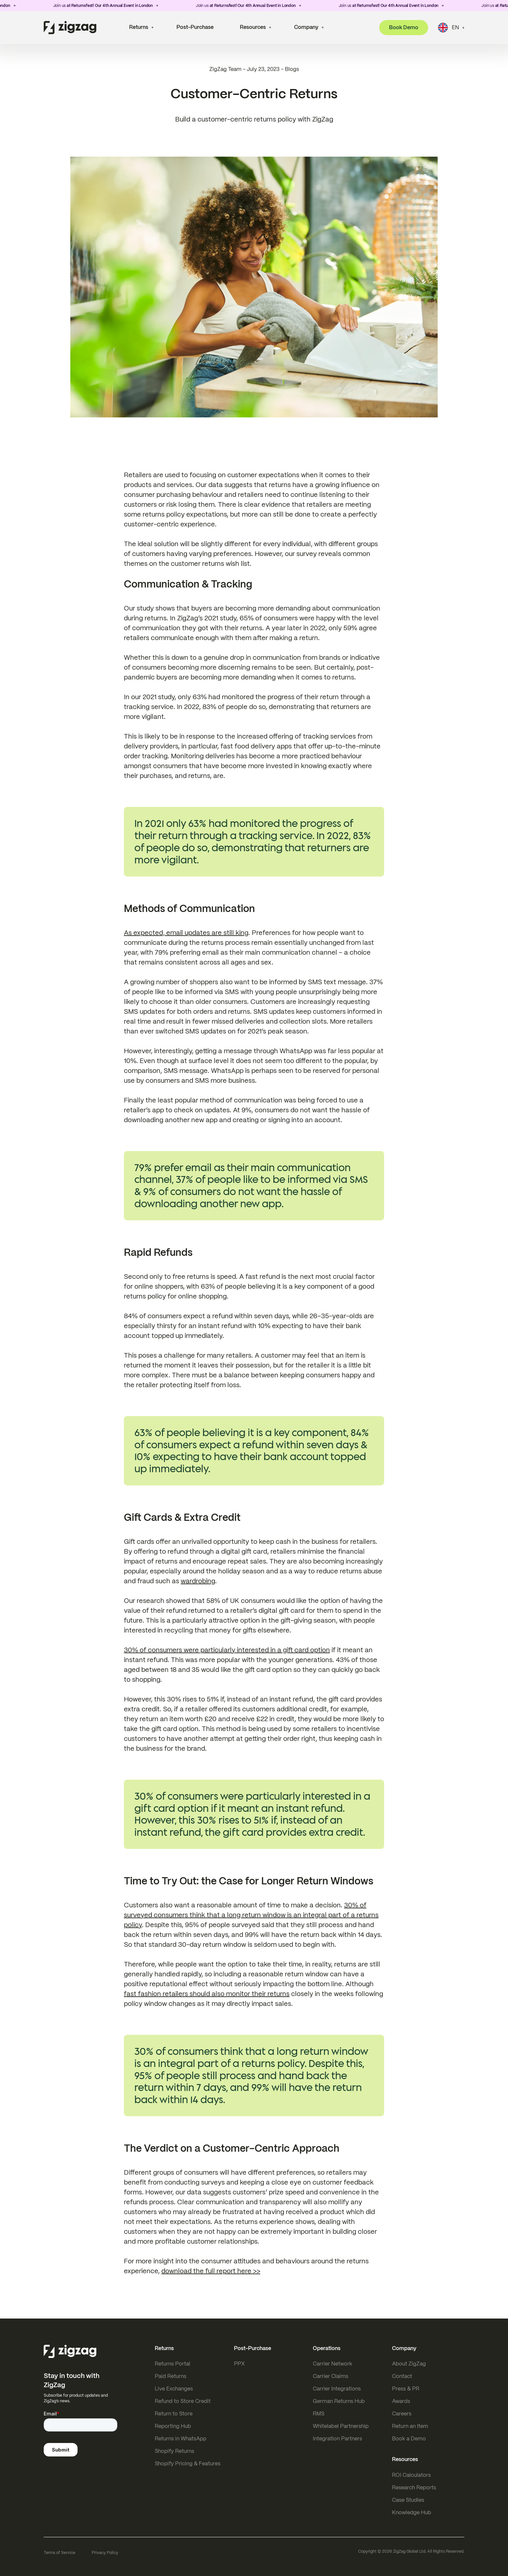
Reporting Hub (173, 2426)
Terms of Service (59, 2552)
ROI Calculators (411, 2475)
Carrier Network (332, 2363)
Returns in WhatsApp (180, 2438)
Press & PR (405, 2388)
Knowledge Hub (411, 2512)
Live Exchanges (174, 2388)
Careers (401, 2413)
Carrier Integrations (337, 2388)
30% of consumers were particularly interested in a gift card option (227, 1650)
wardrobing (198, 1581)
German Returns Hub (339, 2401)
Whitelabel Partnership (341, 2426)
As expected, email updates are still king (186, 932)
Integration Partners (337, 2438)
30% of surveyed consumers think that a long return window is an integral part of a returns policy (251, 1915)
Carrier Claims (330, 2376)
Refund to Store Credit (183, 2401)
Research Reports (414, 2487)
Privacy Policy (105, 2552)
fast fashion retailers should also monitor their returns (206, 1993)
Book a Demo (409, 2438)
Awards (401, 2401)
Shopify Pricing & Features (187, 2463)
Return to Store (174, 2413)
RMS (318, 2413)
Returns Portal (172, 2363)
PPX (239, 2363)
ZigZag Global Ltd (409, 2551)
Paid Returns (170, 2376)
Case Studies (408, 2500)
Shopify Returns (174, 2451)
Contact (402, 2376)
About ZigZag (409, 2363)
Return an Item (410, 2426)
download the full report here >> (210, 2271)
